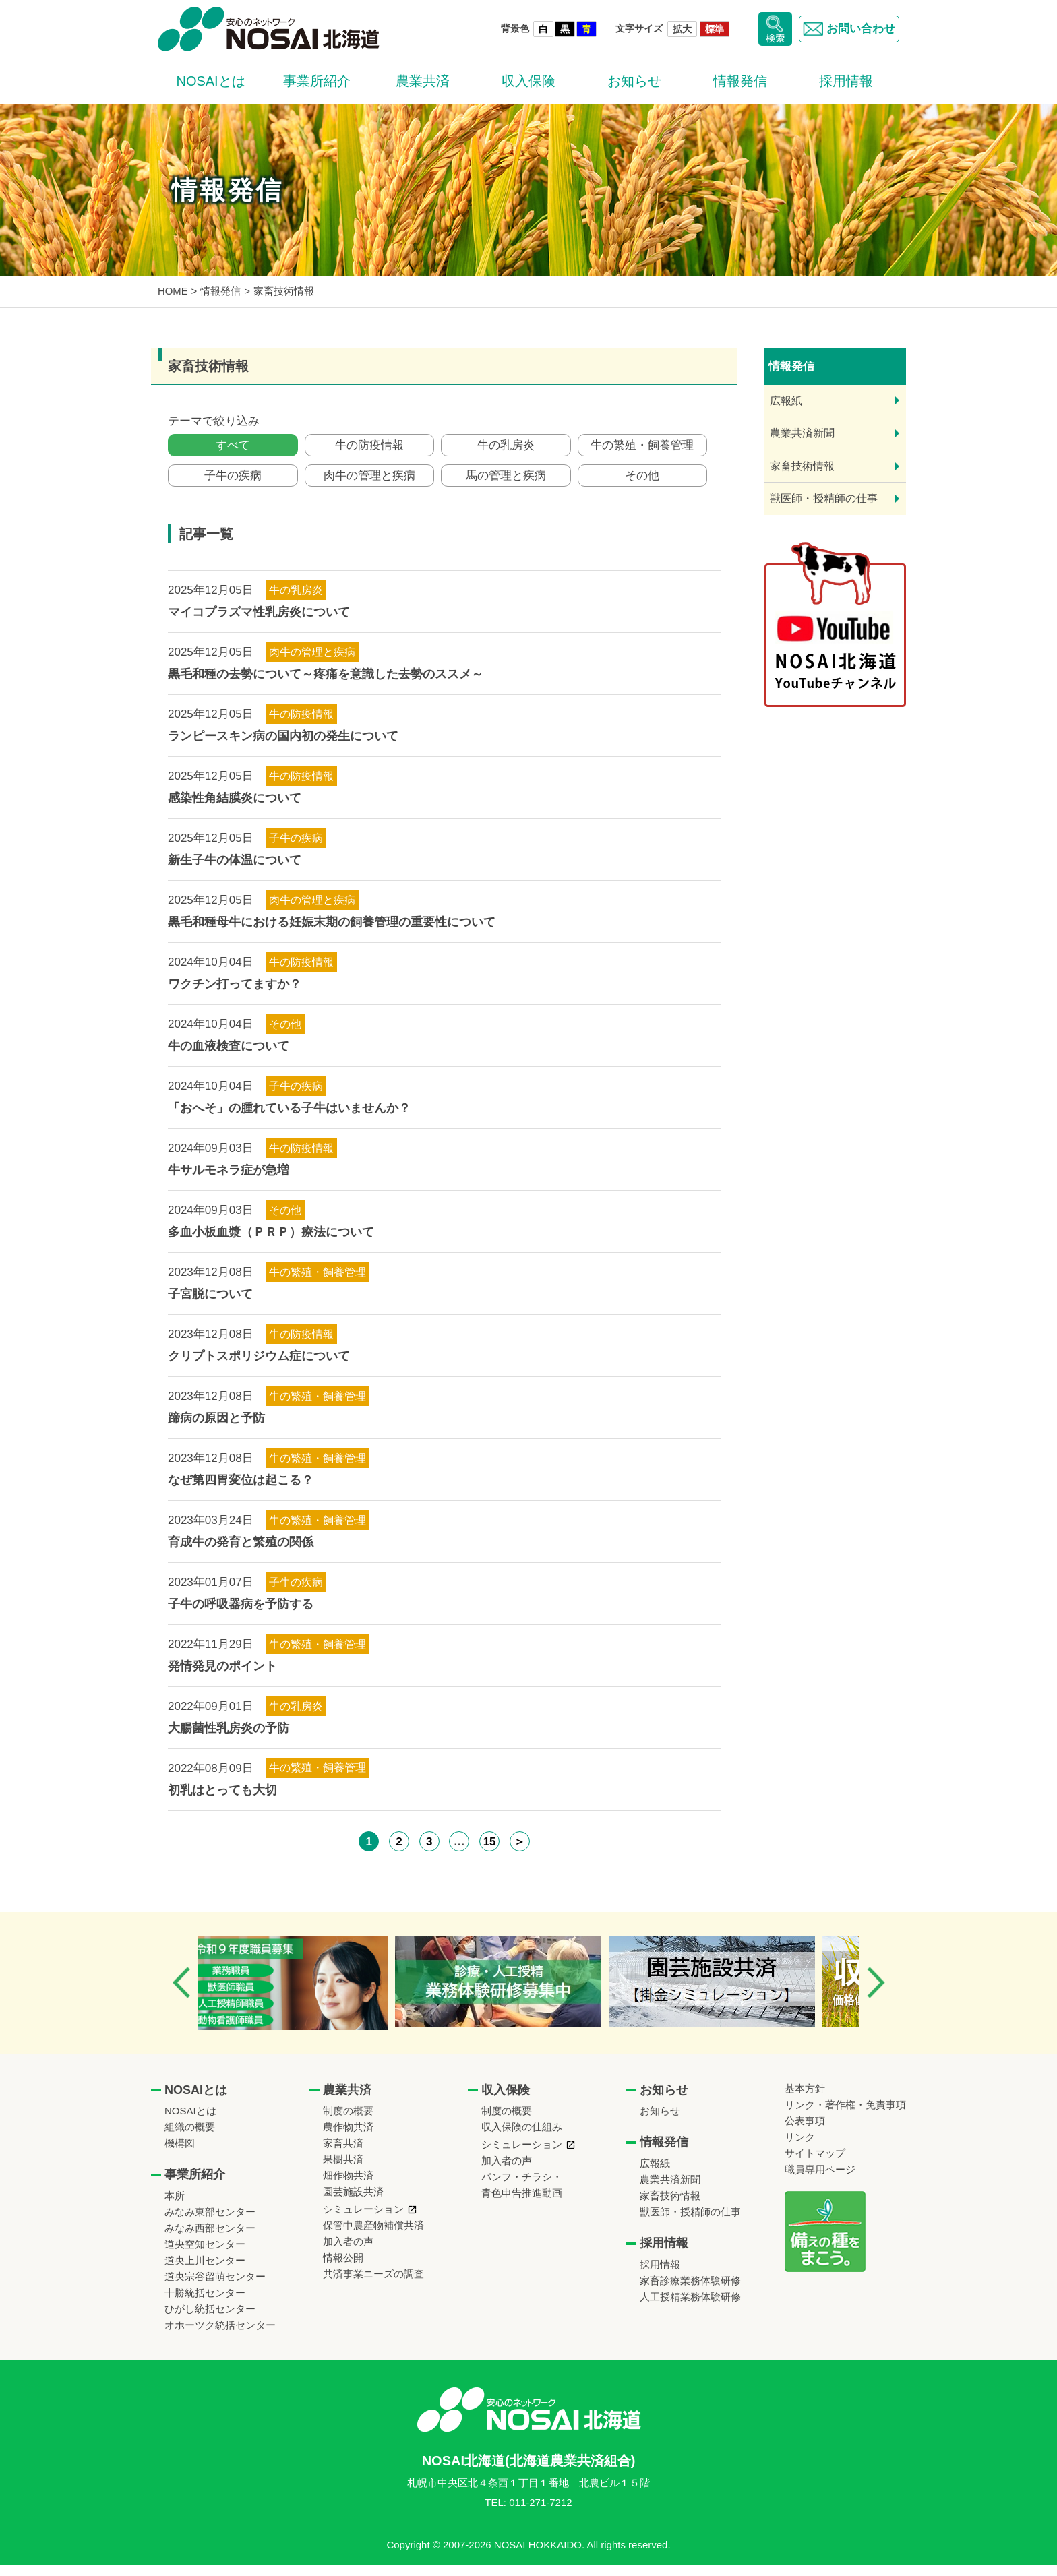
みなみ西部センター (209, 2238)
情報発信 (740, 80)
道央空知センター (204, 2255)
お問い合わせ (845, 29)
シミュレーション (363, 2220)
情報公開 (343, 2268)
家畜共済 (343, 2153)
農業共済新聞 (802, 433)
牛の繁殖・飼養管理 (642, 447)
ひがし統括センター (209, 2319)
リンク (800, 2147)
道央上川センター (204, 2271)
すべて (233, 447)
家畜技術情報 (802, 466)
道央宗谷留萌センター (215, 2287)
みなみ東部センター (209, 2222)
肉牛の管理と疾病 (369, 483)
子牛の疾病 (233, 483)
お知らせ (634, 80)
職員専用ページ (820, 2180)
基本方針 (805, 2099)
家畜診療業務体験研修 (690, 2291)
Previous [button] (181, 1993)
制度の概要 (348, 2121)
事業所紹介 (317, 80)
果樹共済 (343, 2170)
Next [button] (876, 1993)
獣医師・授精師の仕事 (824, 498)
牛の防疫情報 (369, 447)
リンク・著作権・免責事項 (845, 2115)
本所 (174, 2206)
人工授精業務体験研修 (690, 2307)
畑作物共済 (348, 2186)
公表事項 (805, 2131)
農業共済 (423, 80)
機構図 (179, 2153)
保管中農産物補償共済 (373, 2236)
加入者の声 (348, 2252)
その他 (642, 483)
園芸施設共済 (353, 2202)
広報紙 (786, 400)
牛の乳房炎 (506, 447)
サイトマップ (815, 2164)
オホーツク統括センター (220, 2335)
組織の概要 (189, 2137)
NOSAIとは (210, 80)
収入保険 (528, 80)
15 (489, 1852)
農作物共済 (348, 2137)
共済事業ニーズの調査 (373, 2284)
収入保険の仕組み (521, 2137)
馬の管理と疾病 (506, 483)
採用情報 (846, 80)
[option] (308, 1993)
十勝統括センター (204, 2303)
